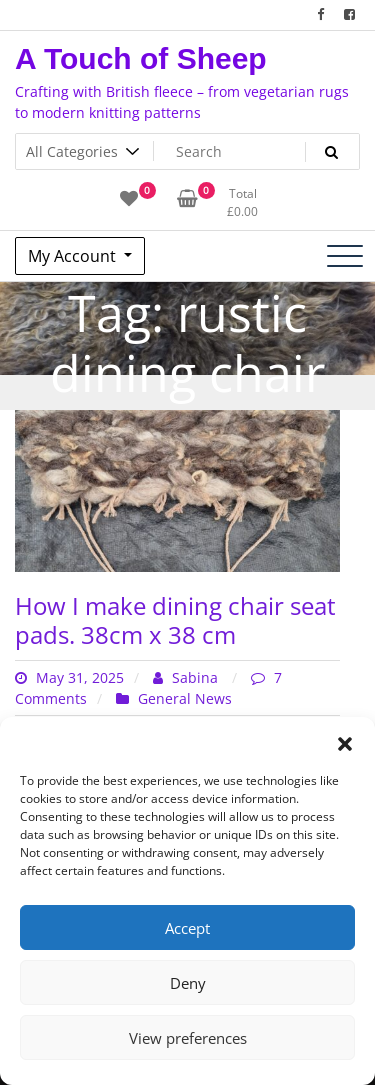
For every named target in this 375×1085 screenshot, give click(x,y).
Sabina (187, 677)
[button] (345, 742)
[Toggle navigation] (345, 256)
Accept (187, 928)
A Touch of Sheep (141, 58)
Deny (188, 983)
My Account (74, 256)
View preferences (188, 1038)
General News (185, 698)
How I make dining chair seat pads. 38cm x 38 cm (175, 620)
